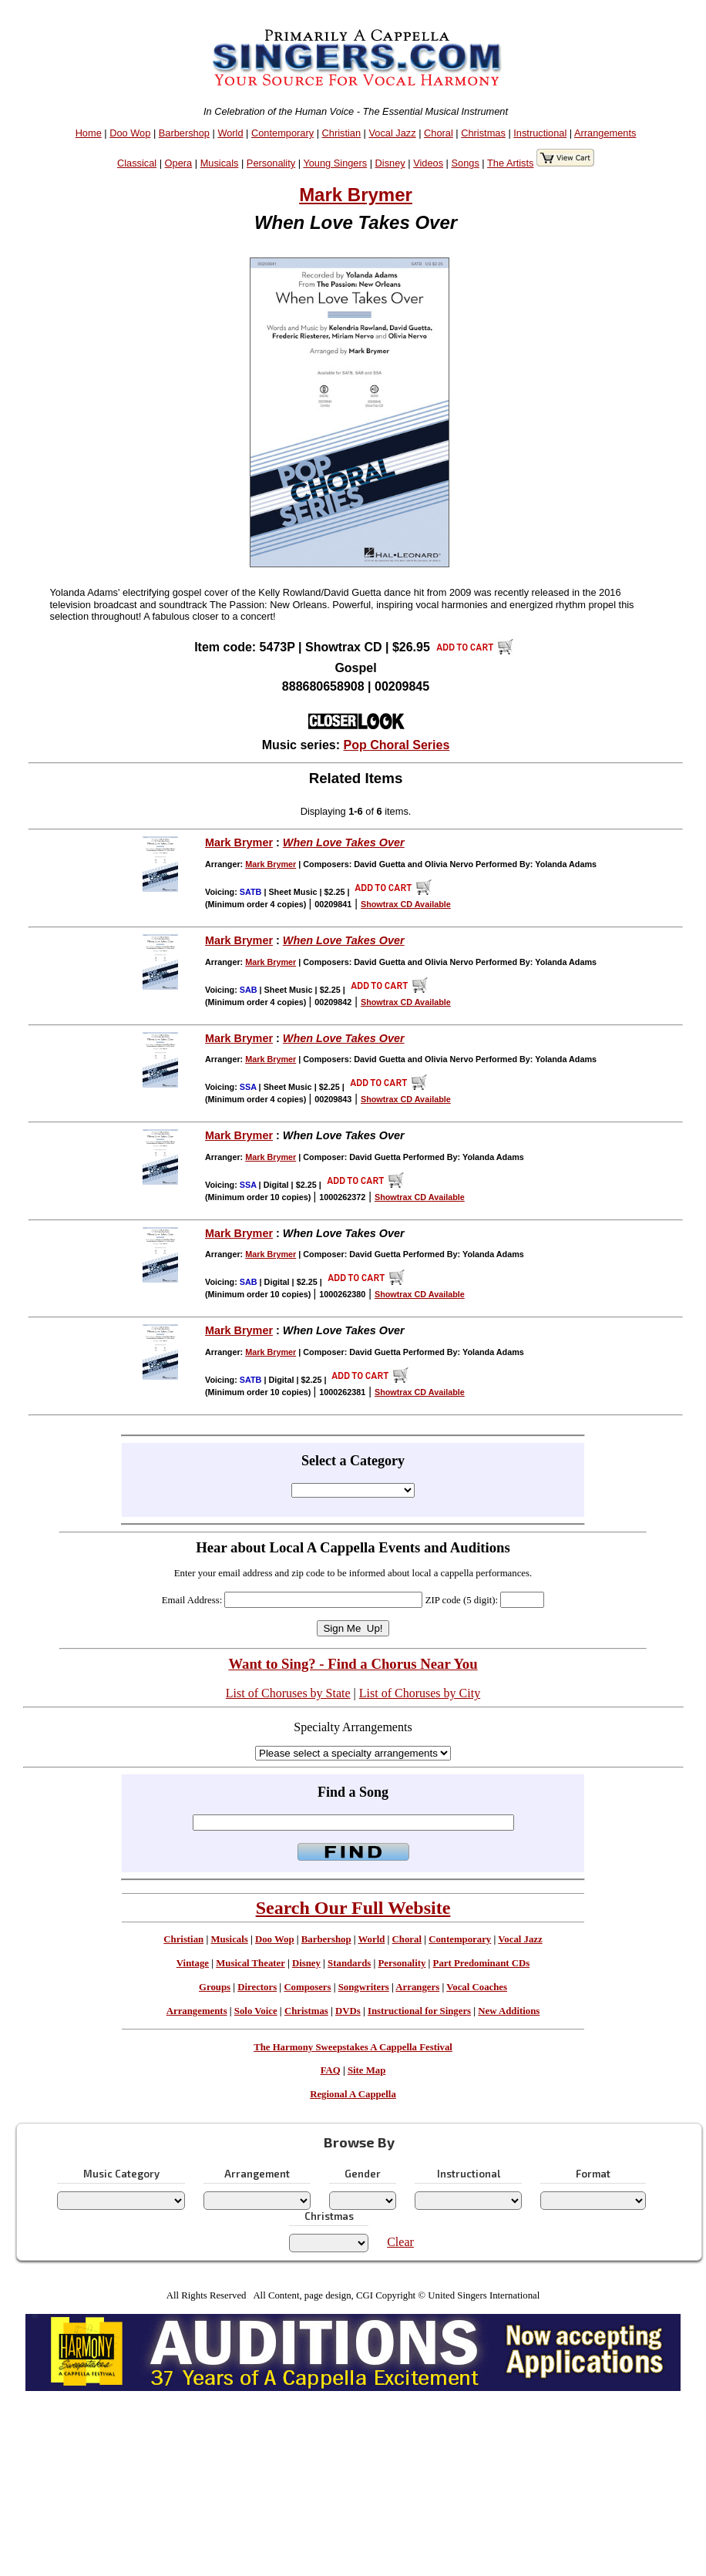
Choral (438, 133)
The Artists (510, 163)
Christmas (483, 133)
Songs (465, 163)
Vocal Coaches (476, 1987)
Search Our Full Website (353, 1908)
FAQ (331, 2070)
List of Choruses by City (419, 1693)
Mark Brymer (355, 194)
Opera (179, 163)
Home (89, 133)
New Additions (509, 2011)
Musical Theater (250, 1963)
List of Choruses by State (288, 1693)
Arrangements (605, 133)
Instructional (539, 133)
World (230, 133)
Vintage (192, 1963)
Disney (390, 163)
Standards (349, 1963)
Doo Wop (129, 133)
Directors (257, 1987)
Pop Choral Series (397, 745)
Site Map (366, 2070)
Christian (341, 133)
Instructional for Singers (419, 2011)
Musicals (219, 163)
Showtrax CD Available (406, 904)
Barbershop (184, 133)
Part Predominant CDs (481, 1963)
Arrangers (417, 1987)
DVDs (348, 2011)
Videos (428, 163)
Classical (136, 163)
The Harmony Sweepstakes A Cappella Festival (353, 2047)
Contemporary (282, 133)
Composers (307, 1987)
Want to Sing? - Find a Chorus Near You (352, 1664)
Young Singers (335, 163)
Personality (271, 163)
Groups (214, 1987)
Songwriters (363, 1987)
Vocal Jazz (391, 133)
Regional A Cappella (353, 2094)
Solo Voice (255, 2011)
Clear (400, 2241)
